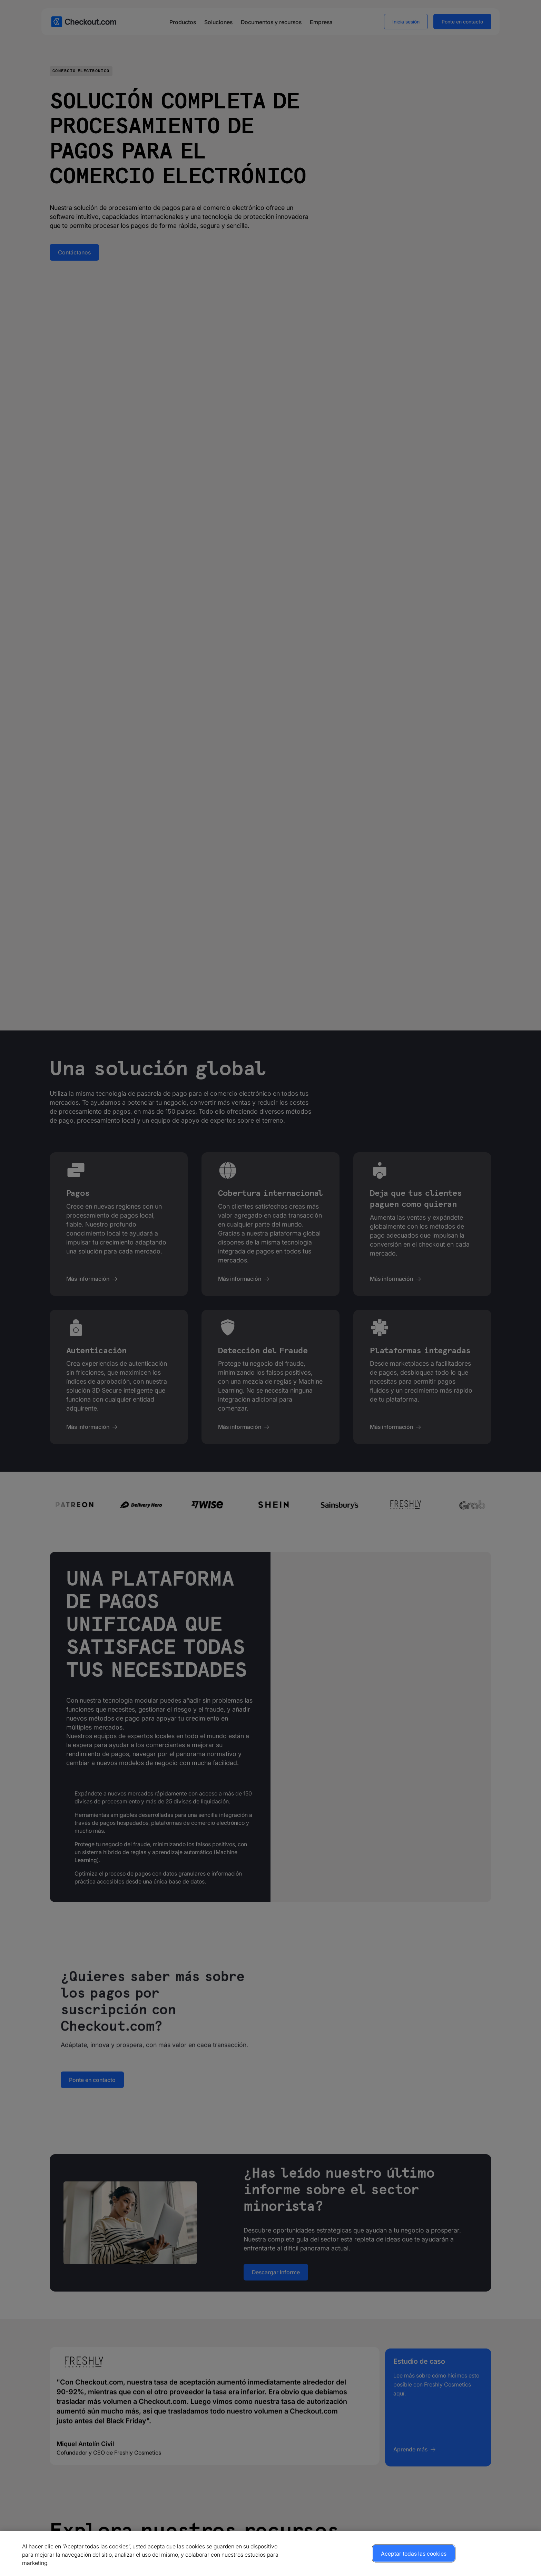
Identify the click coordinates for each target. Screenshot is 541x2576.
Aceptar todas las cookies (413, 2553)
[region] (270, 2553)
